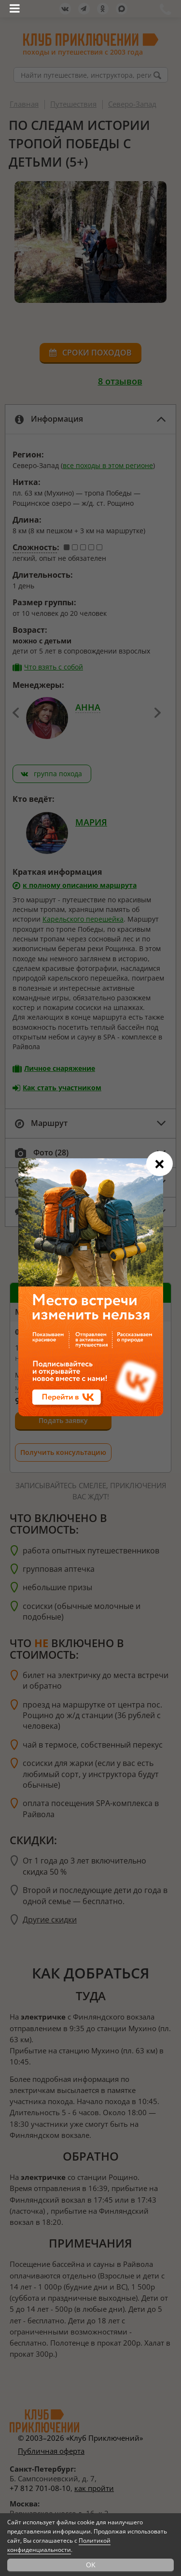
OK (91, 2564)
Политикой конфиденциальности (59, 2545)
